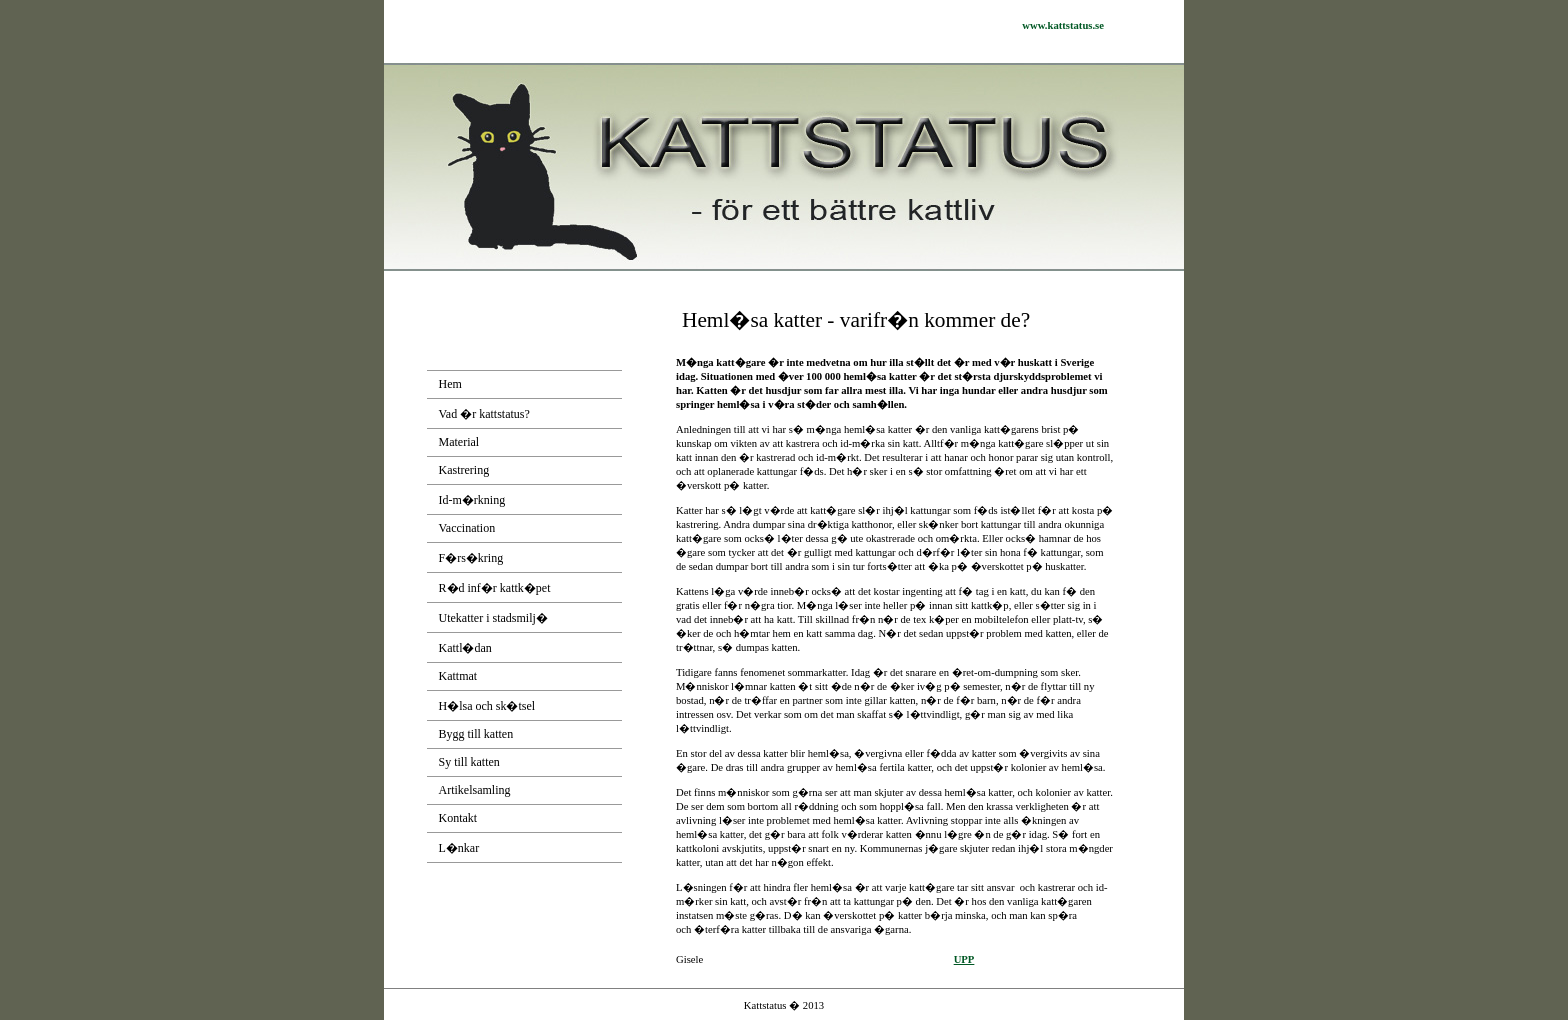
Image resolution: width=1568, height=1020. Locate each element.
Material (459, 442)
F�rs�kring (471, 558)
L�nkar (459, 848)
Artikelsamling (475, 790)
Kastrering (464, 470)
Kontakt (458, 818)
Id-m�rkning (472, 500)
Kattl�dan (465, 648)
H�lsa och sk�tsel (487, 706)
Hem (450, 384)
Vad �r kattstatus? (484, 414)
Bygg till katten (476, 734)
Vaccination (467, 528)
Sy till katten (469, 762)
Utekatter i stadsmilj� (493, 618)
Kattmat (458, 676)
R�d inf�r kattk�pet (495, 588)
